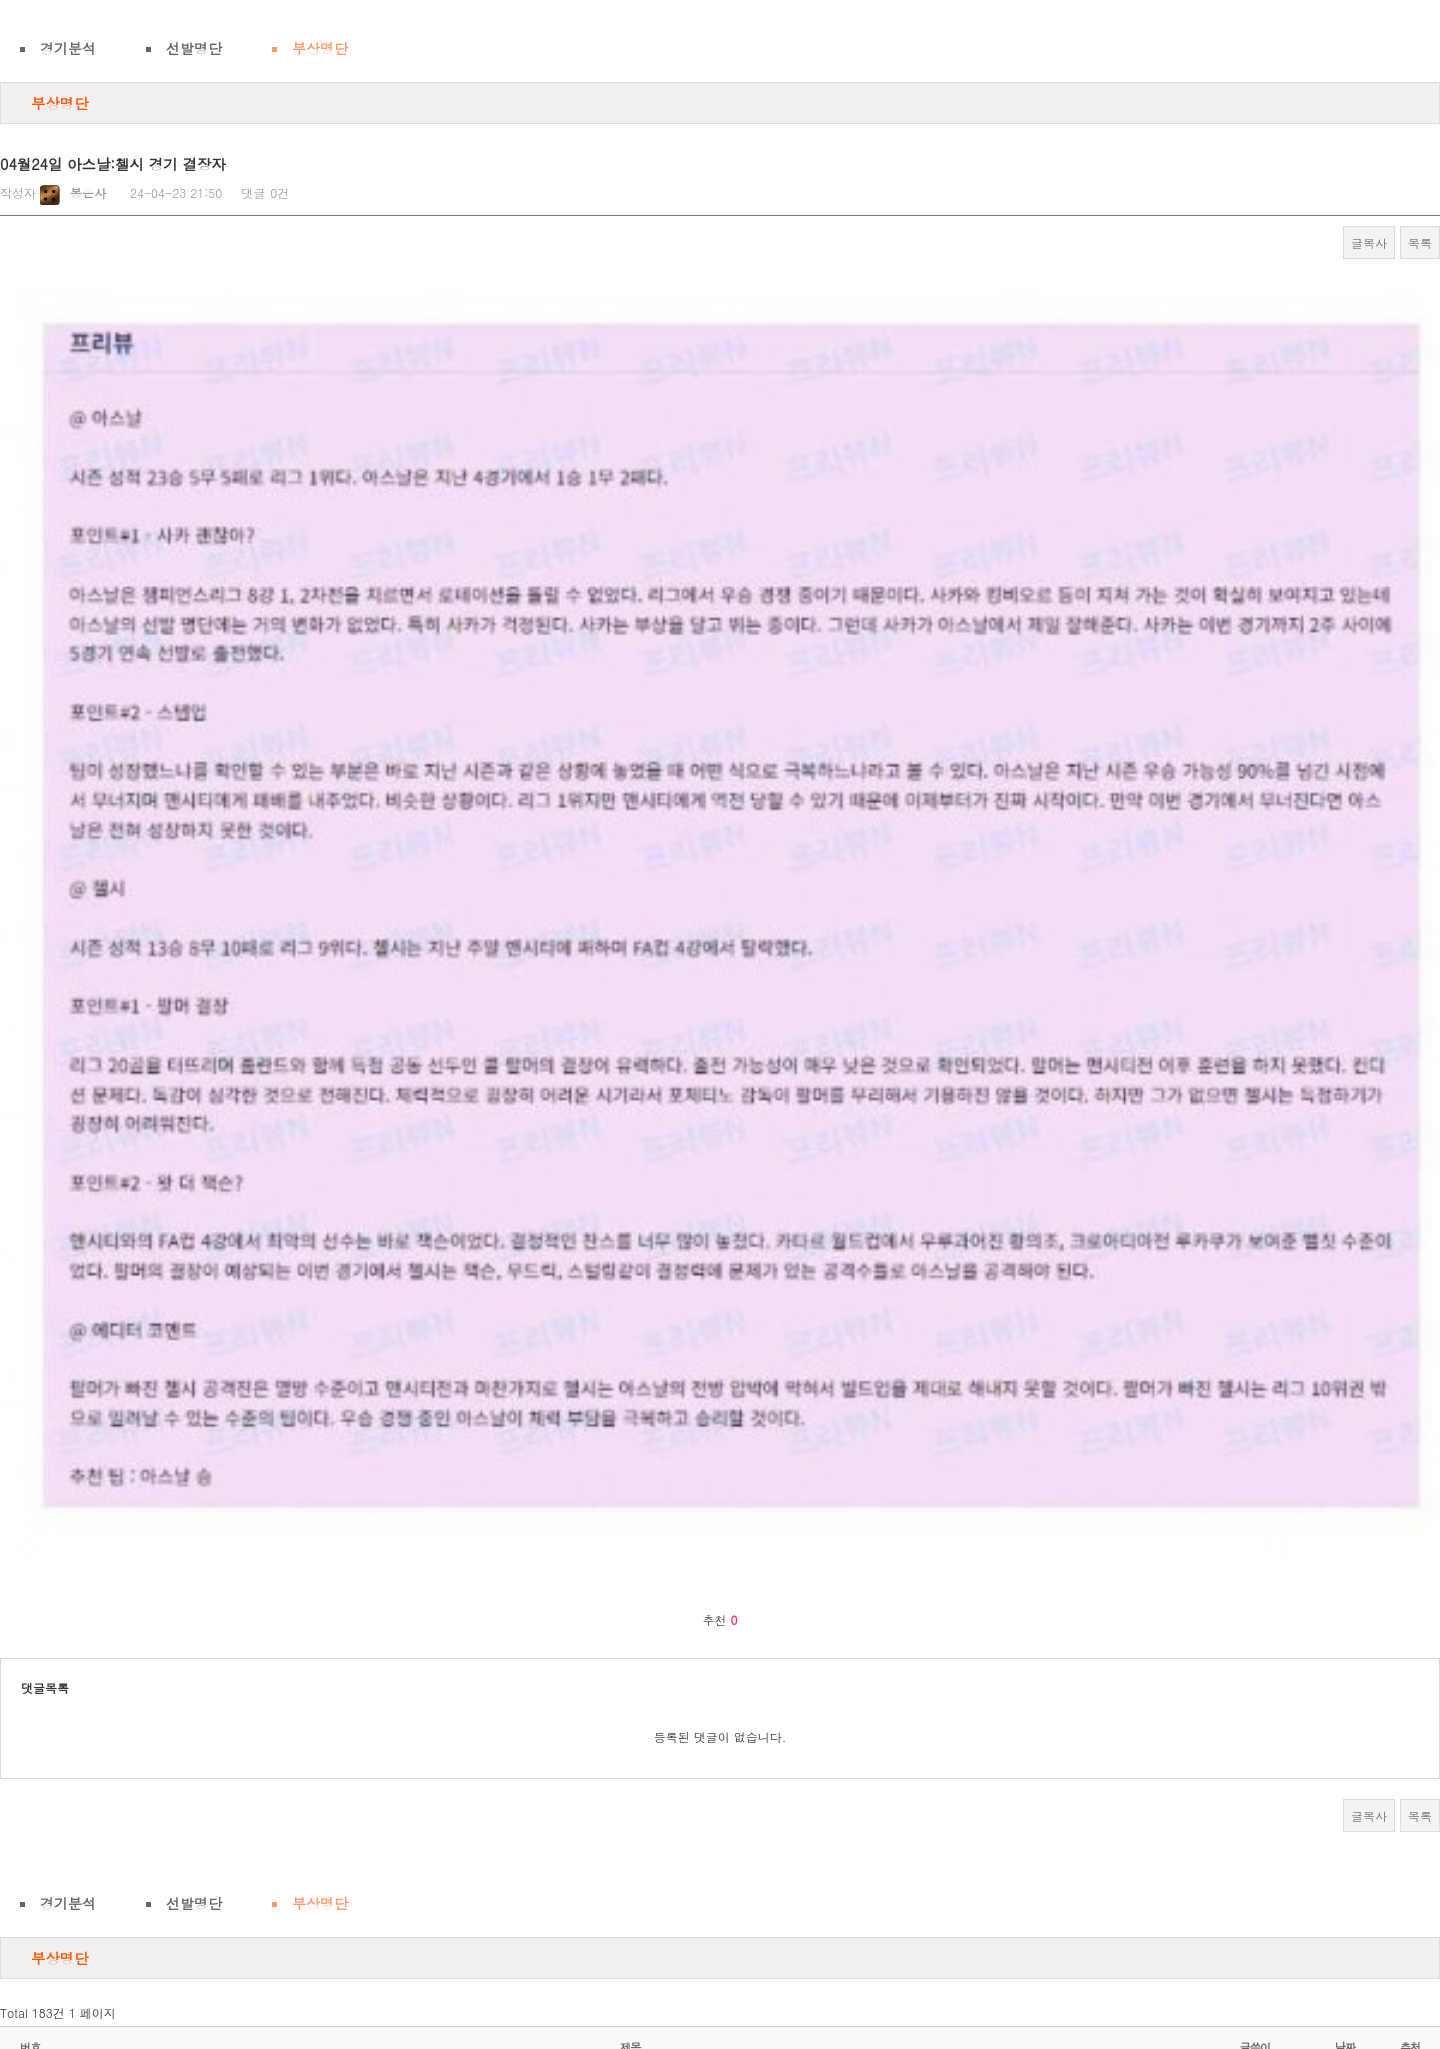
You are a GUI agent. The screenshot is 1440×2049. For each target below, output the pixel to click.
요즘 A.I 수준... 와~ (122, 1685)
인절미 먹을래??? (115, 1609)
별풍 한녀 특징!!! (113, 1343)
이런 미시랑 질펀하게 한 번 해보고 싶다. (177, 1761)
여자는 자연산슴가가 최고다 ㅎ (151, 1913)
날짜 (1345, 1305)
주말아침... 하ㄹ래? (121, 1457)
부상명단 (320, 48)
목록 (1420, 242)
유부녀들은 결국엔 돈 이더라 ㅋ (153, 1533)
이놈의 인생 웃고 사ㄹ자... (140, 1837)
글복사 (1369, 242)
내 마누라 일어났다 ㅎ (127, 1875)
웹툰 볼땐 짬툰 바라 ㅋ (129, 1799)
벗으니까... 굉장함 (118, 1381)
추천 (1410, 1305)
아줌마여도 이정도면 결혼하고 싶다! (165, 1571)
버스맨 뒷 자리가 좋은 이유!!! (147, 1647)
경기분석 (68, 48)
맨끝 (902, 1976)
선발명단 (194, 48)
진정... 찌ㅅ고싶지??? (128, 1723)
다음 (854, 1976)
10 (811, 1976)
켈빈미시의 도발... (118, 1495)
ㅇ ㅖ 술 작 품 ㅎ (113, 1419)
